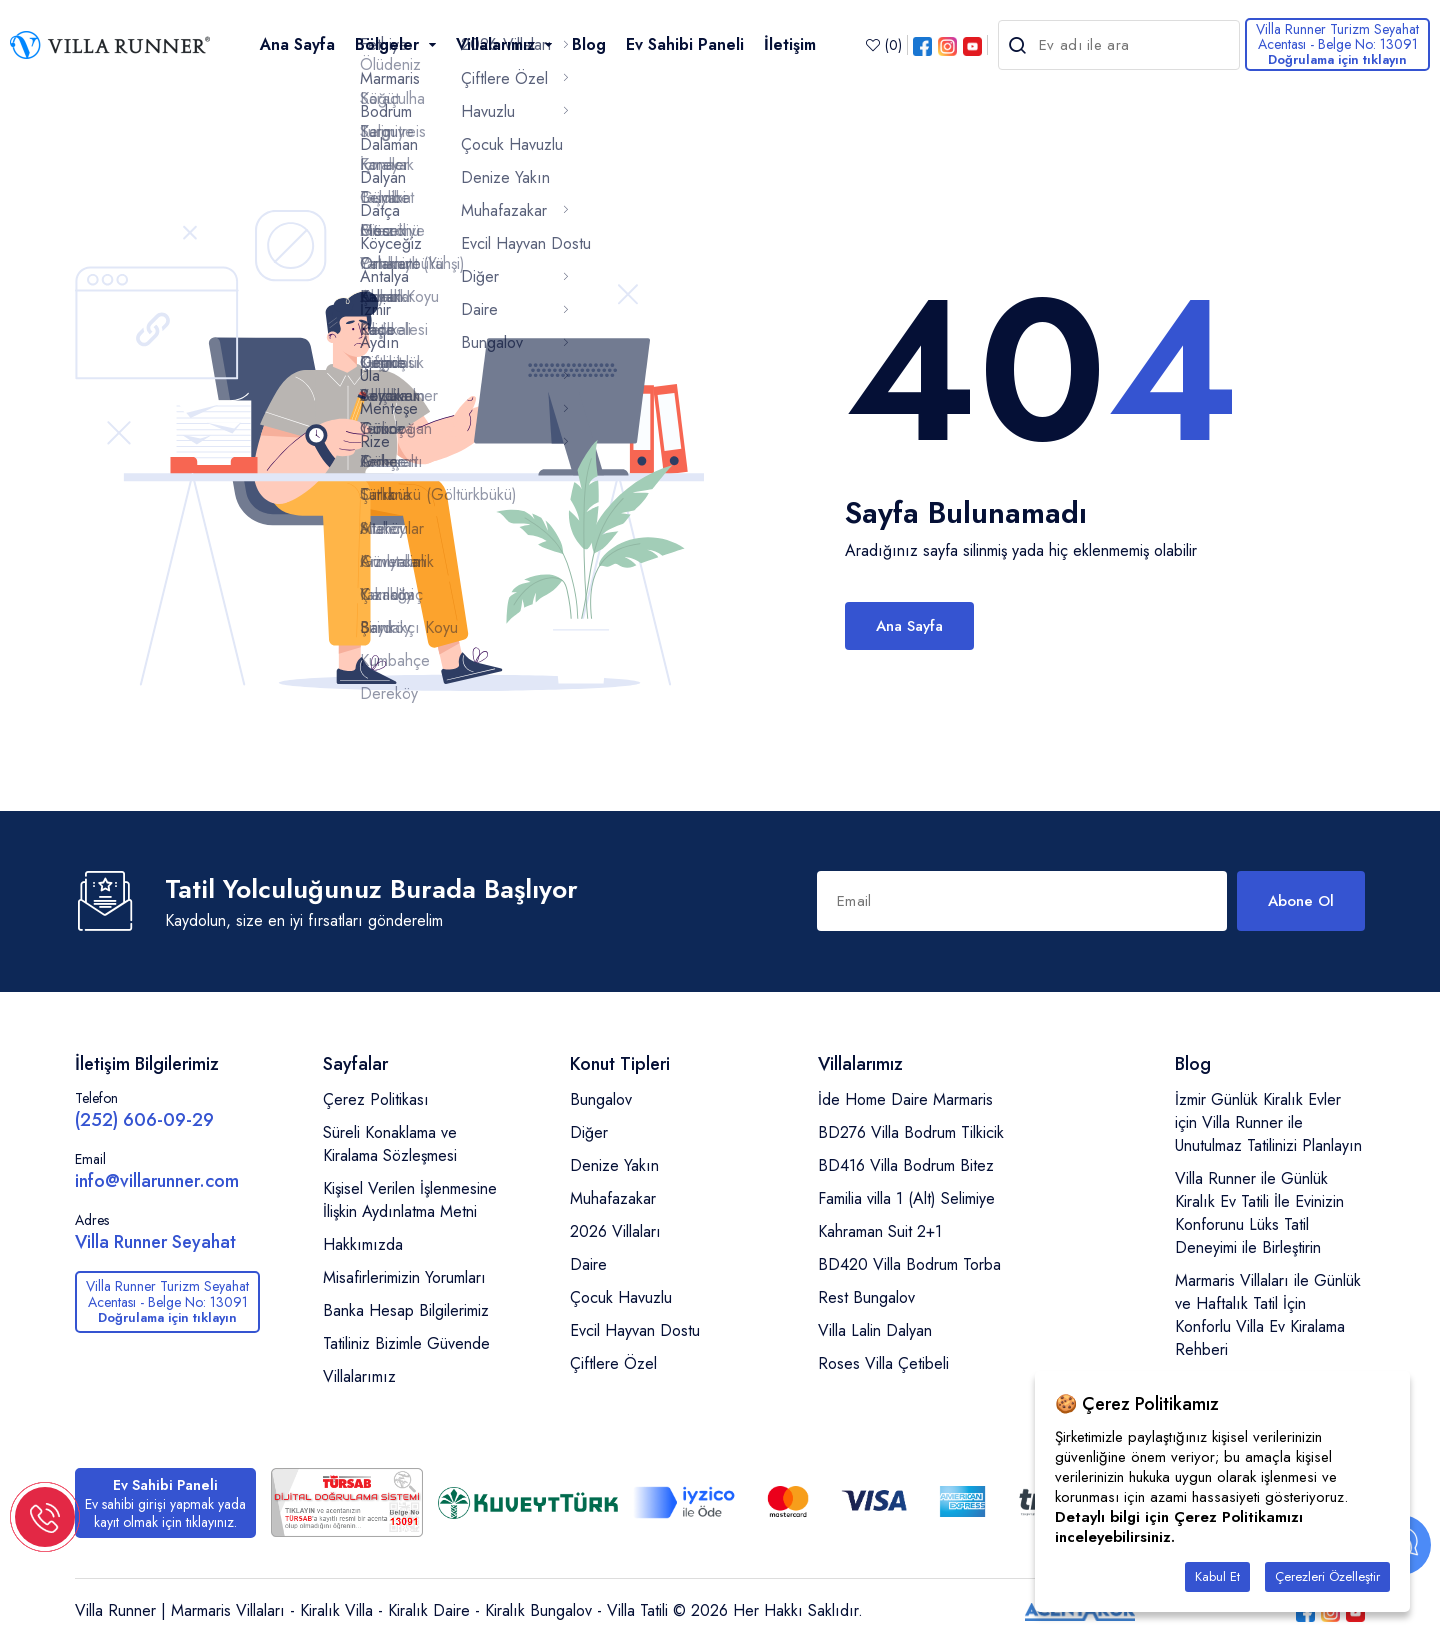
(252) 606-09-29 (144, 1120)
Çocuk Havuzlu (621, 1297)
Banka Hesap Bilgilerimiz (406, 1310)
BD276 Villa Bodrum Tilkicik (911, 1132)
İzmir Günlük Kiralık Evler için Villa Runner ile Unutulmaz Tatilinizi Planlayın (1268, 1122)
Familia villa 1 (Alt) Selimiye (906, 1198)
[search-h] (1018, 45)
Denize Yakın (614, 1165)
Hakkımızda (363, 1244)
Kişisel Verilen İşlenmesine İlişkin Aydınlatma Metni (410, 1200)
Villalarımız (359, 1376)
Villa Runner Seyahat (155, 1242)
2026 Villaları (615, 1231)
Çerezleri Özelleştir (1327, 1576)
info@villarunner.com (157, 1181)
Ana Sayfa (297, 44)
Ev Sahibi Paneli (685, 44)
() (884, 45)
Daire (588, 1264)
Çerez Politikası (376, 1099)
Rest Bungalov (866, 1297)
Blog (589, 44)
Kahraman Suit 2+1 (880, 1231)
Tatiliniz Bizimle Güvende (406, 1343)
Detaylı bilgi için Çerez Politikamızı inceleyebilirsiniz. (1179, 1527)
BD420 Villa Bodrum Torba (909, 1264)
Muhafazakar (613, 1198)
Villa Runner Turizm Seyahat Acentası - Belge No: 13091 (1337, 44)
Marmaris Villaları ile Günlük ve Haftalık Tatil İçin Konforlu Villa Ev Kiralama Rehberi (1268, 1315)
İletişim (790, 44)
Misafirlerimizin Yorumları (404, 1277)
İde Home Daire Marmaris (905, 1099)
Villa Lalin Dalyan (875, 1330)
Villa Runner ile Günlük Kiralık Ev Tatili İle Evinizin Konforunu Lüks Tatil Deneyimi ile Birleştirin (1259, 1213)
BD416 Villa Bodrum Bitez (906, 1165)
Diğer (589, 1132)
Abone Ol (1301, 901)
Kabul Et (1217, 1576)
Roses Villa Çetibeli (883, 1363)
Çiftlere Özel (613, 1363)
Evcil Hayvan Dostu (635, 1330)
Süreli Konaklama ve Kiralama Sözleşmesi (390, 1144)
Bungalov (601, 1099)
